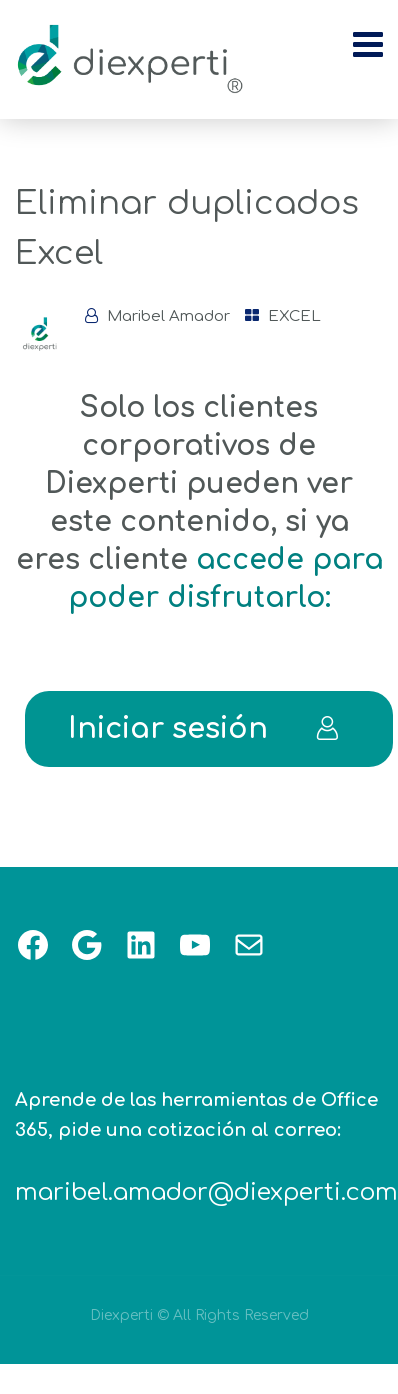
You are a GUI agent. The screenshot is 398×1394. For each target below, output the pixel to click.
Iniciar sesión (204, 729)
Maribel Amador (168, 316)
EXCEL (294, 316)
